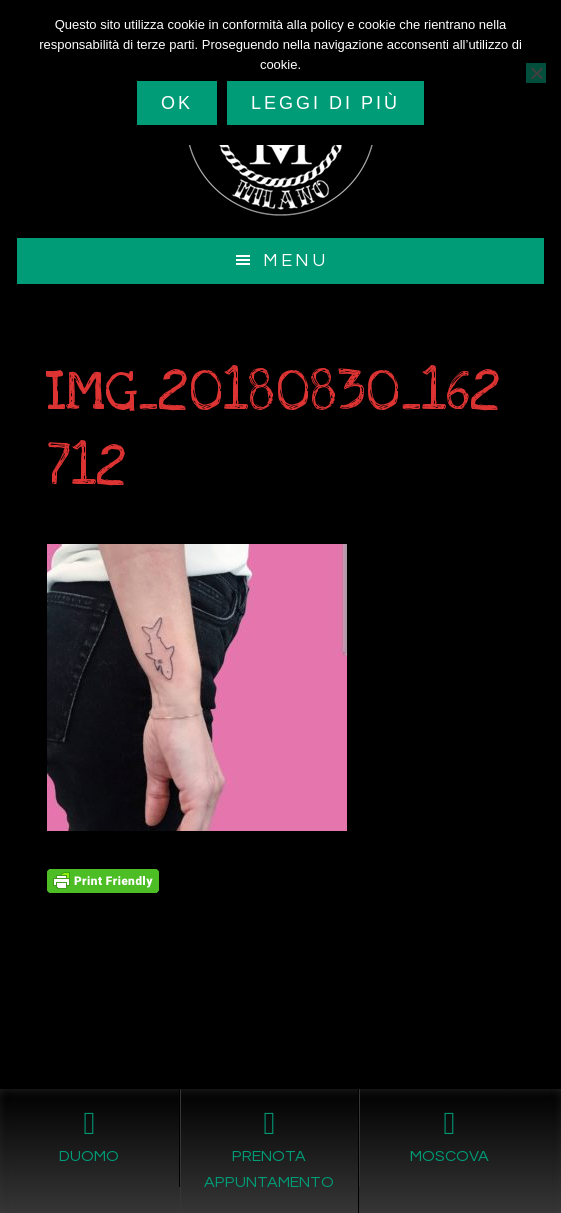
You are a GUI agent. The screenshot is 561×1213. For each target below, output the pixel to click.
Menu (295, 260)
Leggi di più (325, 103)
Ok (177, 103)
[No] (536, 73)
